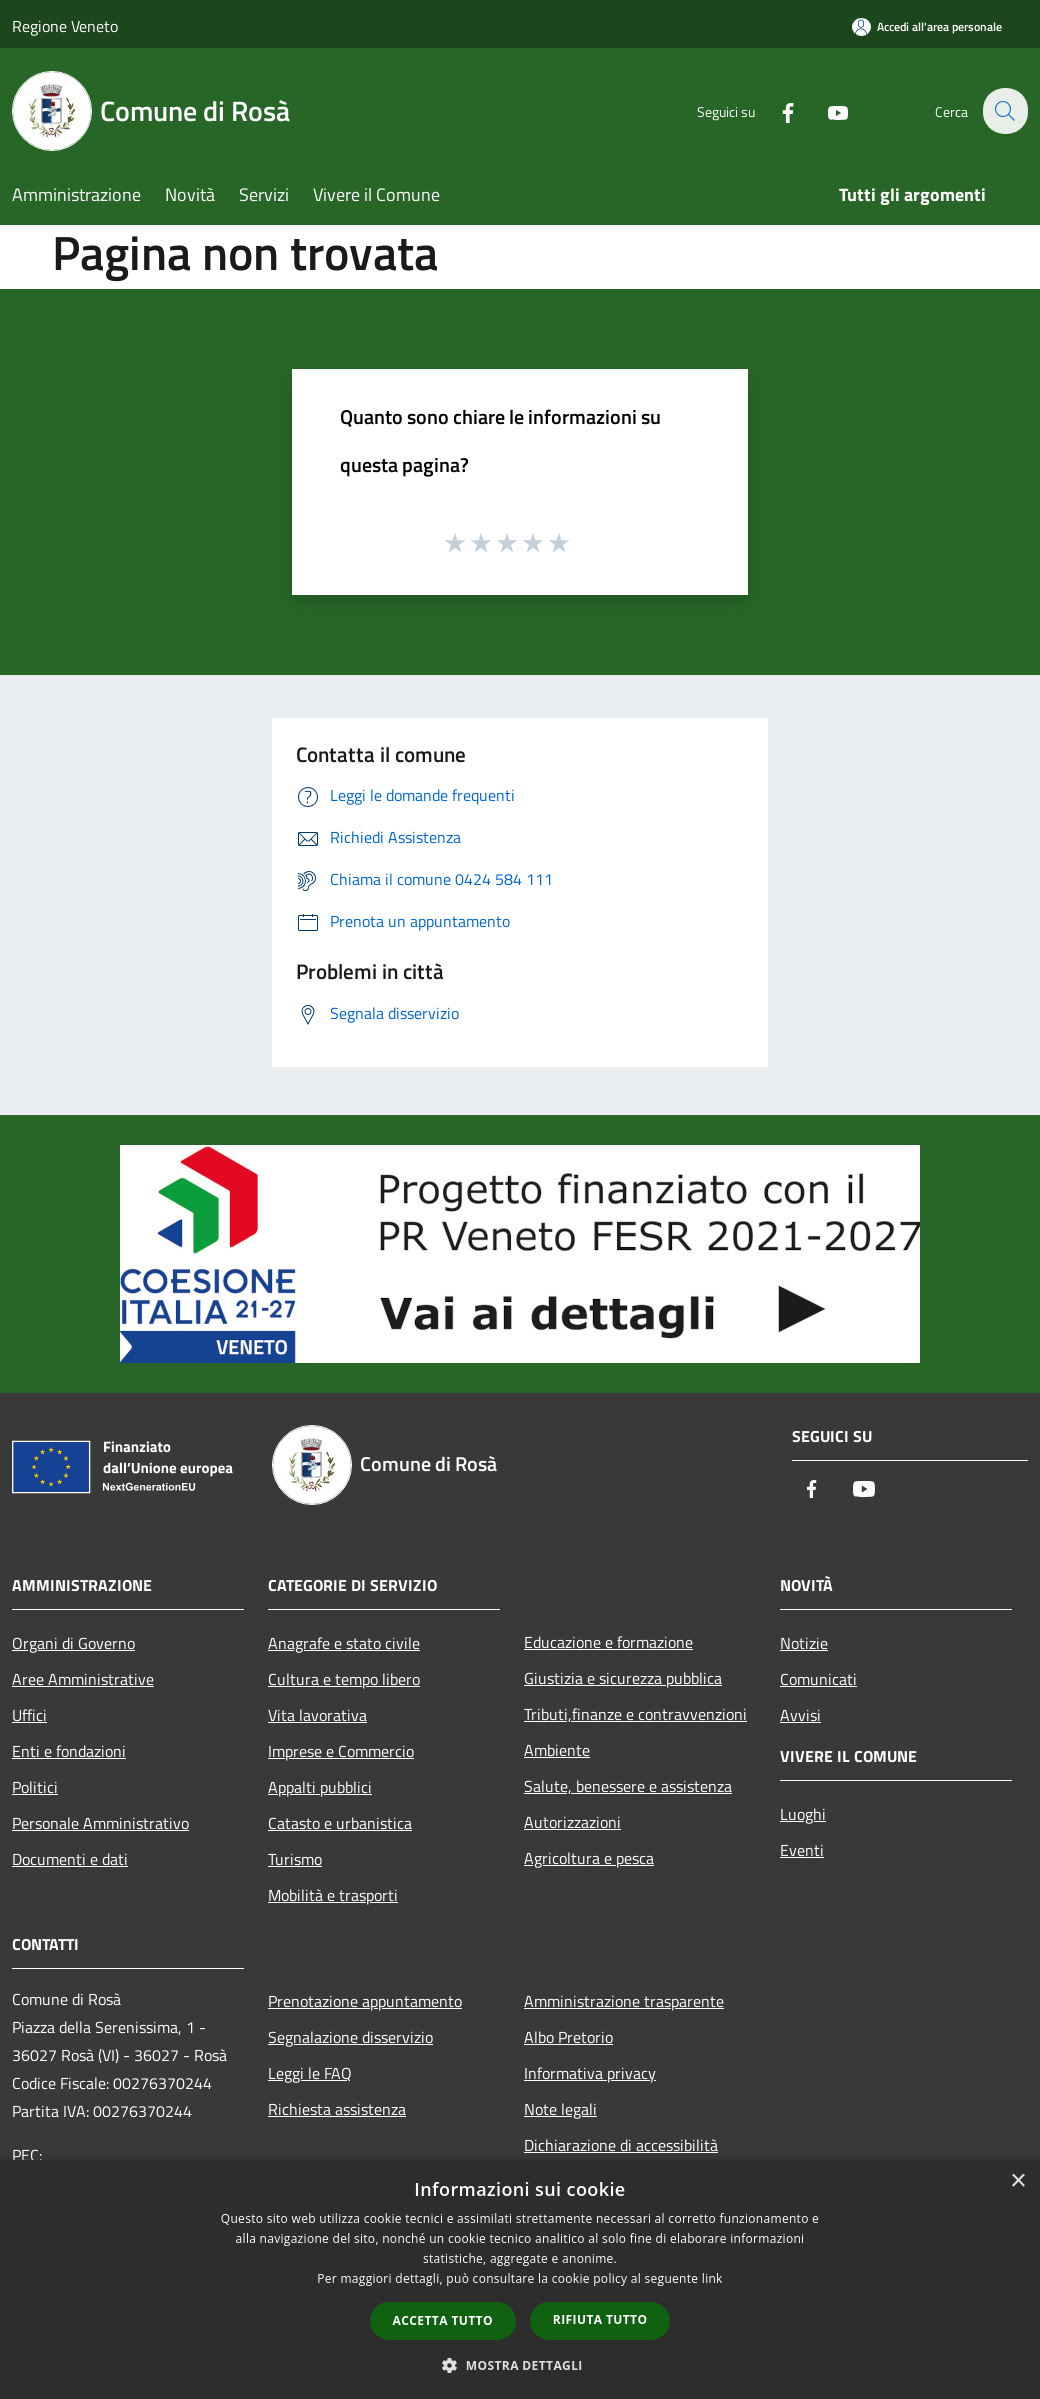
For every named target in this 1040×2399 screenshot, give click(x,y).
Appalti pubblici (320, 1787)
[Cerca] (1004, 111)
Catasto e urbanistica (340, 1823)
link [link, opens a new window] (712, 2278)
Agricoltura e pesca (589, 1858)
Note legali (560, 2109)
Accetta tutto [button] (443, 2320)
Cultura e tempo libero (344, 1679)
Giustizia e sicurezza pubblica (623, 1678)
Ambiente (557, 1750)
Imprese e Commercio (341, 1751)
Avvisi (800, 1715)
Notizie (804, 1643)
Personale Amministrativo (100, 1823)
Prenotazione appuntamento (365, 2001)
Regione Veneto (65, 26)
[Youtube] (826, 110)
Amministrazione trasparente (624, 2001)
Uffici (29, 1715)
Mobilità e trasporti (333, 1895)
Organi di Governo (73, 1643)
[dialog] (520, 2279)
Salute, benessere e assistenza (628, 1786)
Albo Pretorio (568, 2037)
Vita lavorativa (317, 1715)
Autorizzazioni (572, 1822)
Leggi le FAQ (310, 2073)
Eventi (802, 1850)
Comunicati (818, 1679)
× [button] (1017, 2181)
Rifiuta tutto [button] (600, 2319)
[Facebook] (776, 110)
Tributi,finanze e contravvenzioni (635, 1714)
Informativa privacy (590, 2073)
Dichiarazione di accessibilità (621, 2145)
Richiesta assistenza (337, 2109)
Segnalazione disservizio (350, 2037)
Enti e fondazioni (69, 1751)
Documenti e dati (70, 1859)
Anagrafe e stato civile (344, 1643)
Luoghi (803, 1814)
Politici (35, 1787)
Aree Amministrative (83, 1679)
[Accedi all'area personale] (927, 26)
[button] (520, 2365)
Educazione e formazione (608, 1642)
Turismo (295, 1859)
